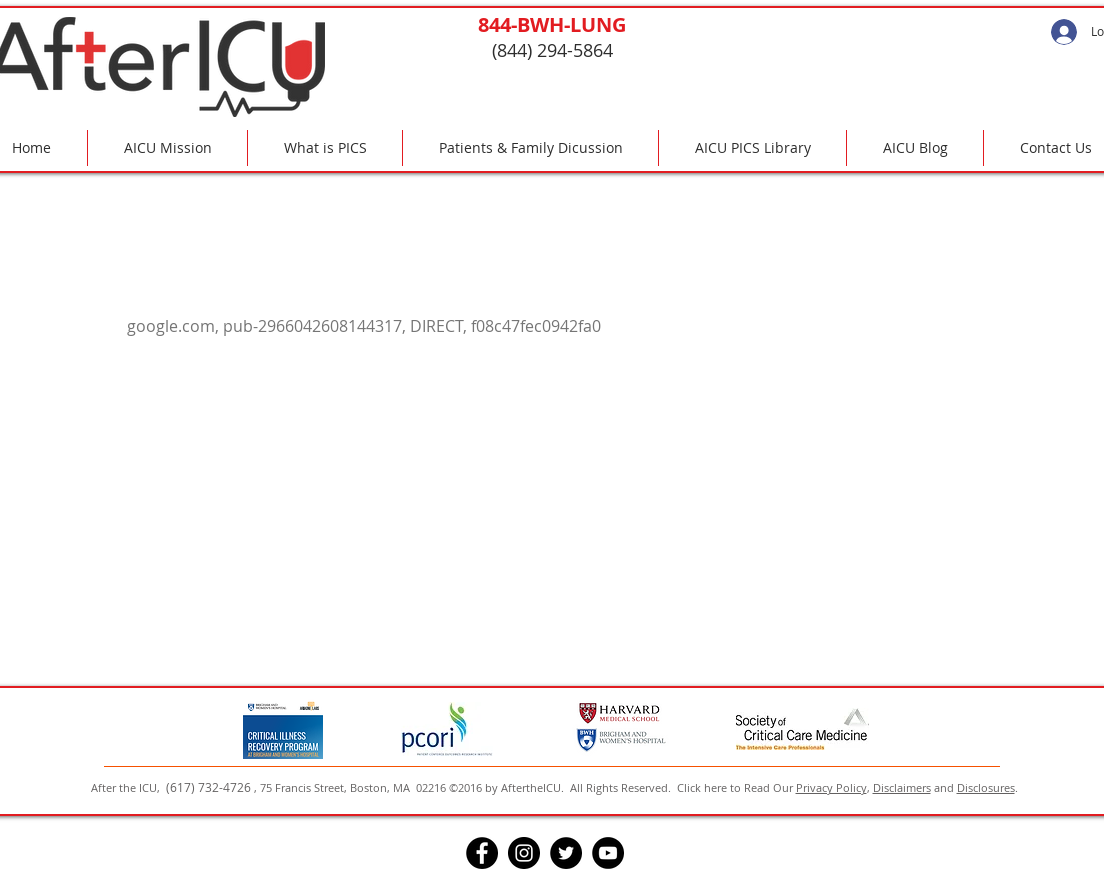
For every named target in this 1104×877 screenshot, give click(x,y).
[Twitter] (566, 853)
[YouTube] (608, 853)
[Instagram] (524, 853)
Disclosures (986, 787)
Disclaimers (902, 787)
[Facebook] (482, 853)
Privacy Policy (831, 787)
